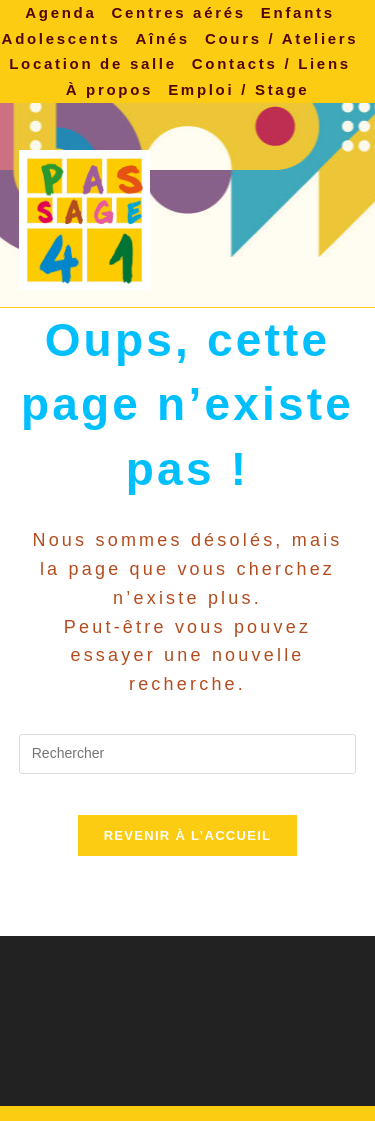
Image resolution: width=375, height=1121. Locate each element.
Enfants (298, 12)
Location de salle (93, 63)
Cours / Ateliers (282, 38)
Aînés (163, 38)
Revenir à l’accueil (188, 835)
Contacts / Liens (271, 63)
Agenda (60, 12)
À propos (109, 89)
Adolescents (61, 38)
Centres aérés (178, 12)
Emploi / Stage (238, 89)
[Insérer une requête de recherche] (188, 754)
